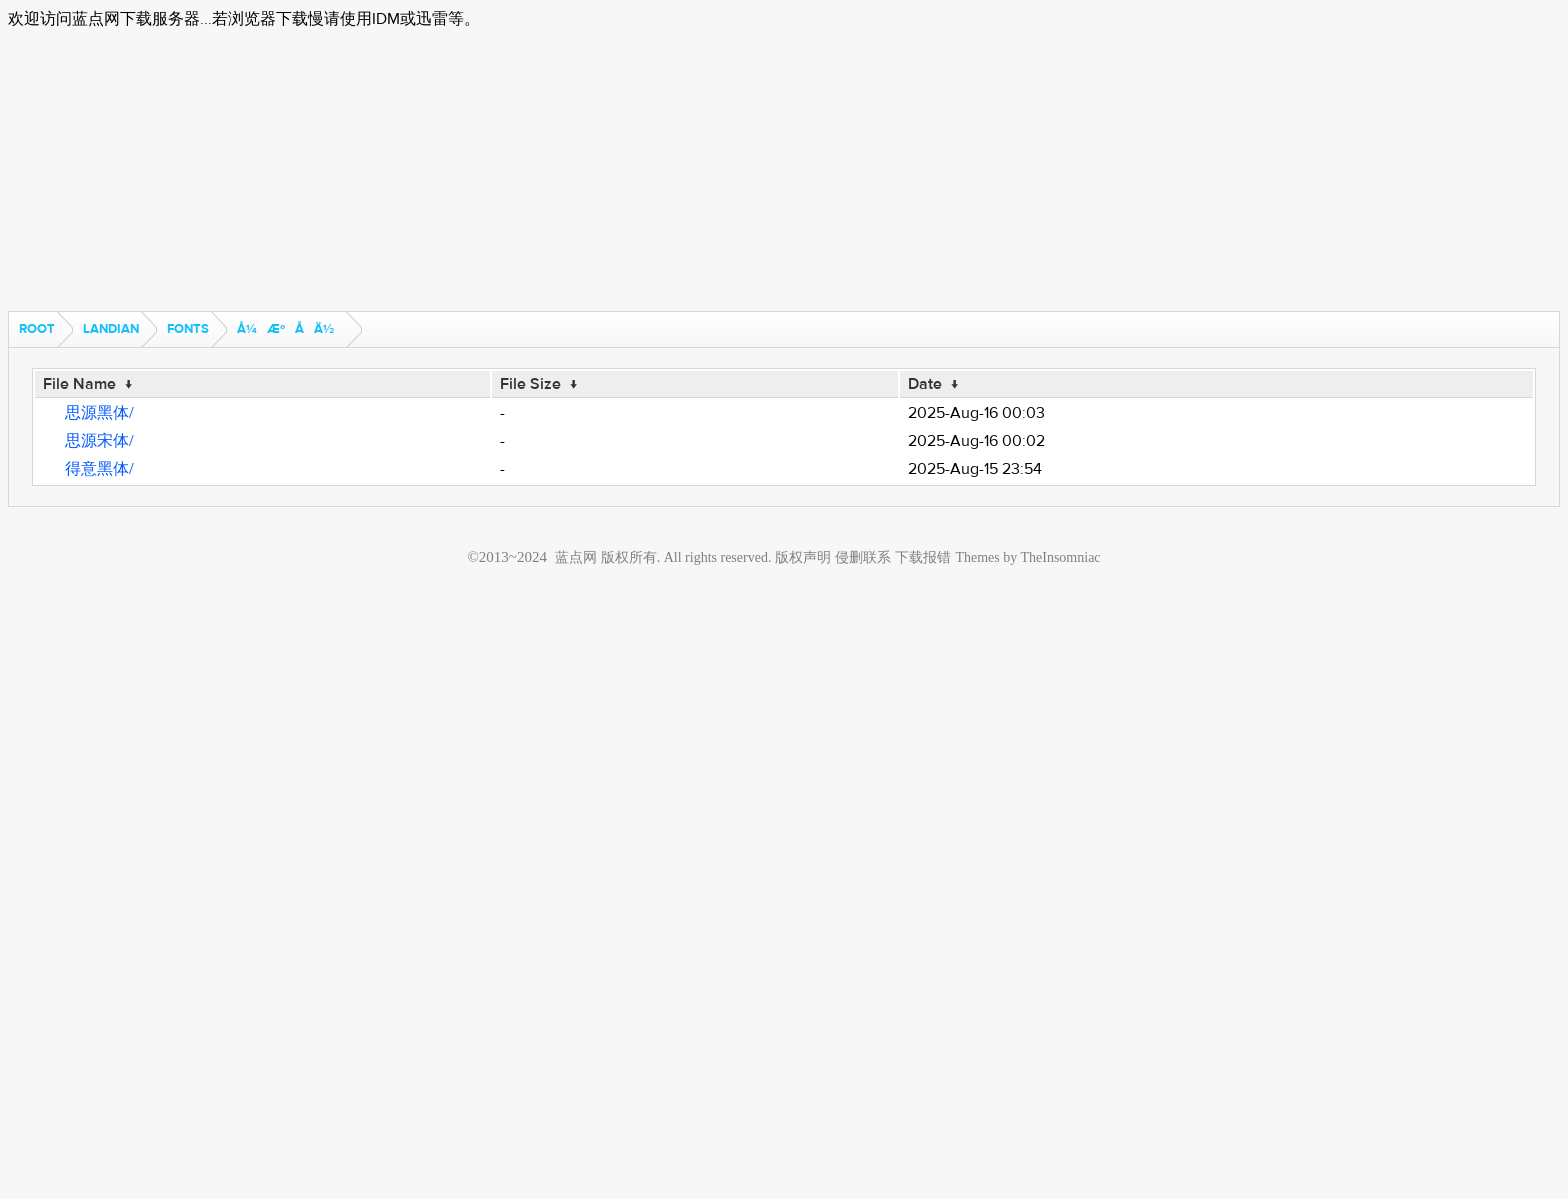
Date (925, 384)
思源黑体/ (99, 413)
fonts (188, 329)
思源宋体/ (99, 441)
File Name (79, 384)
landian (111, 329)
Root (37, 329)
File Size (530, 384)
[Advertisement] (608, 171)
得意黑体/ (99, 469)
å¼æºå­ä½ (290, 329)
